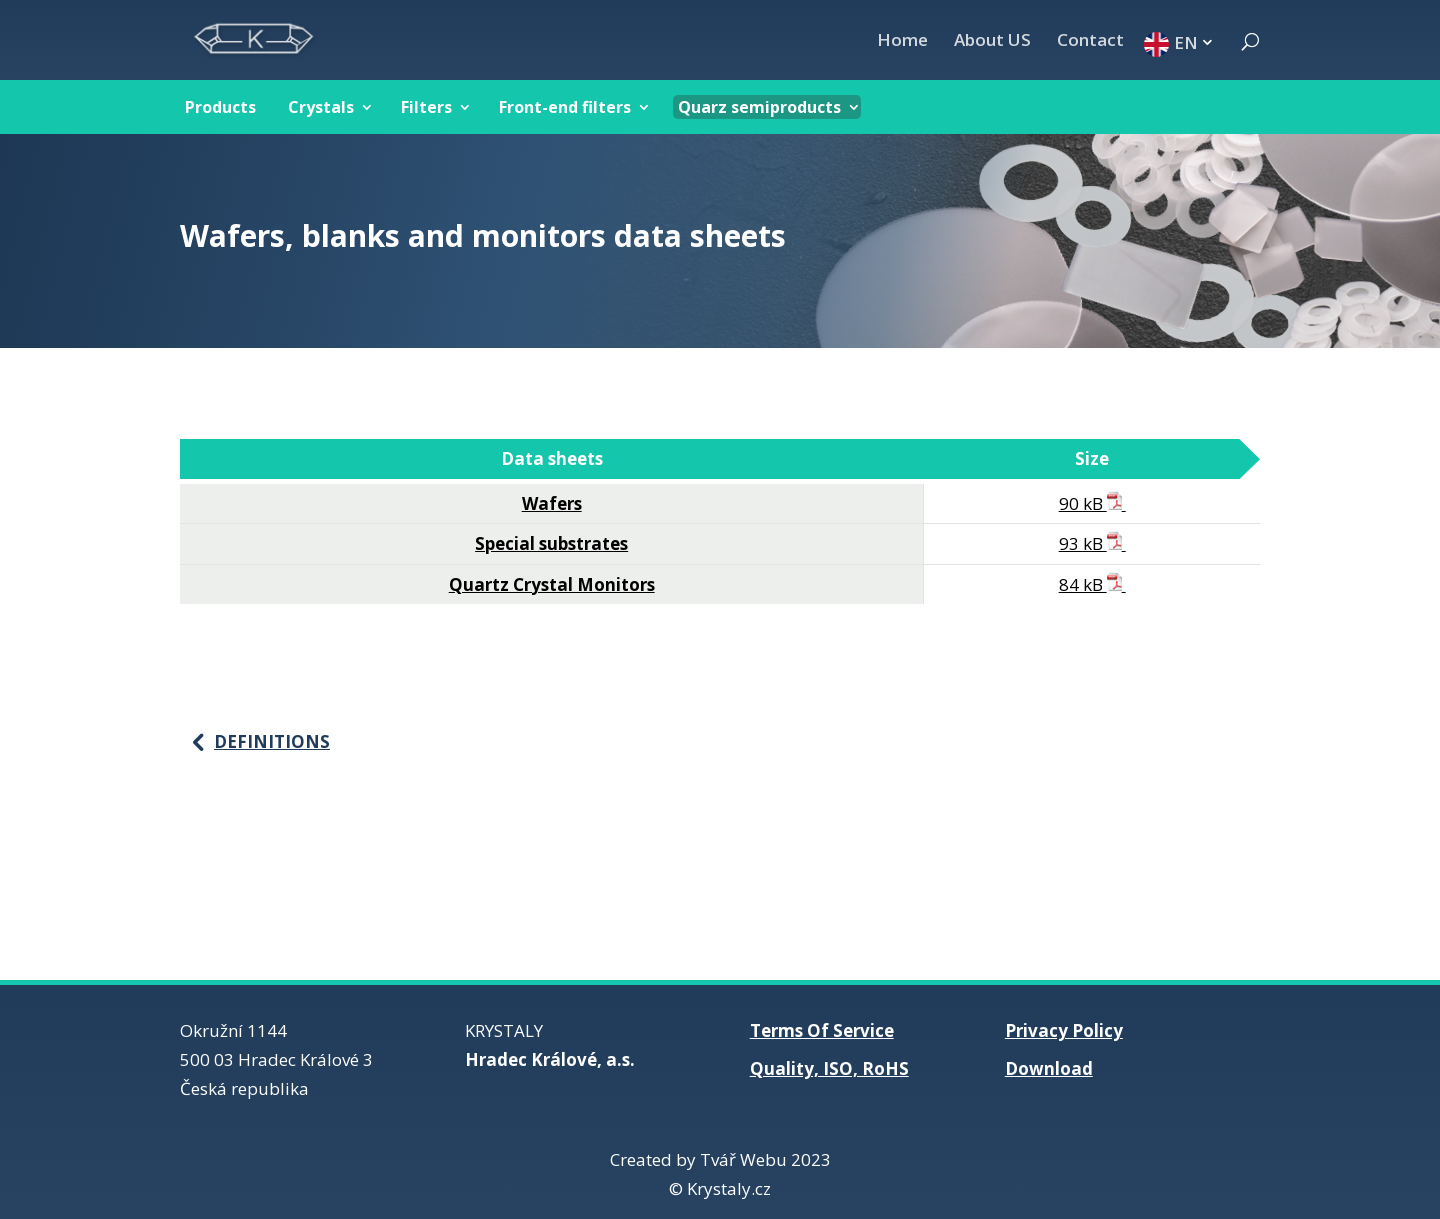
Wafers (552, 503)
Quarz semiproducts (759, 107)
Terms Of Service (822, 1030)
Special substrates (551, 543)
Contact (1090, 42)
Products (220, 107)
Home (902, 42)
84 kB (1092, 584)
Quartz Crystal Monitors (552, 584)
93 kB (1092, 543)
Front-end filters (565, 107)
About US (992, 42)
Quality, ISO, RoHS (829, 1068)
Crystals (321, 107)
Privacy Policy (1064, 1030)
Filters (426, 107)
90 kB (1092, 503)
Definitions (272, 741)
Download (1049, 1068)
